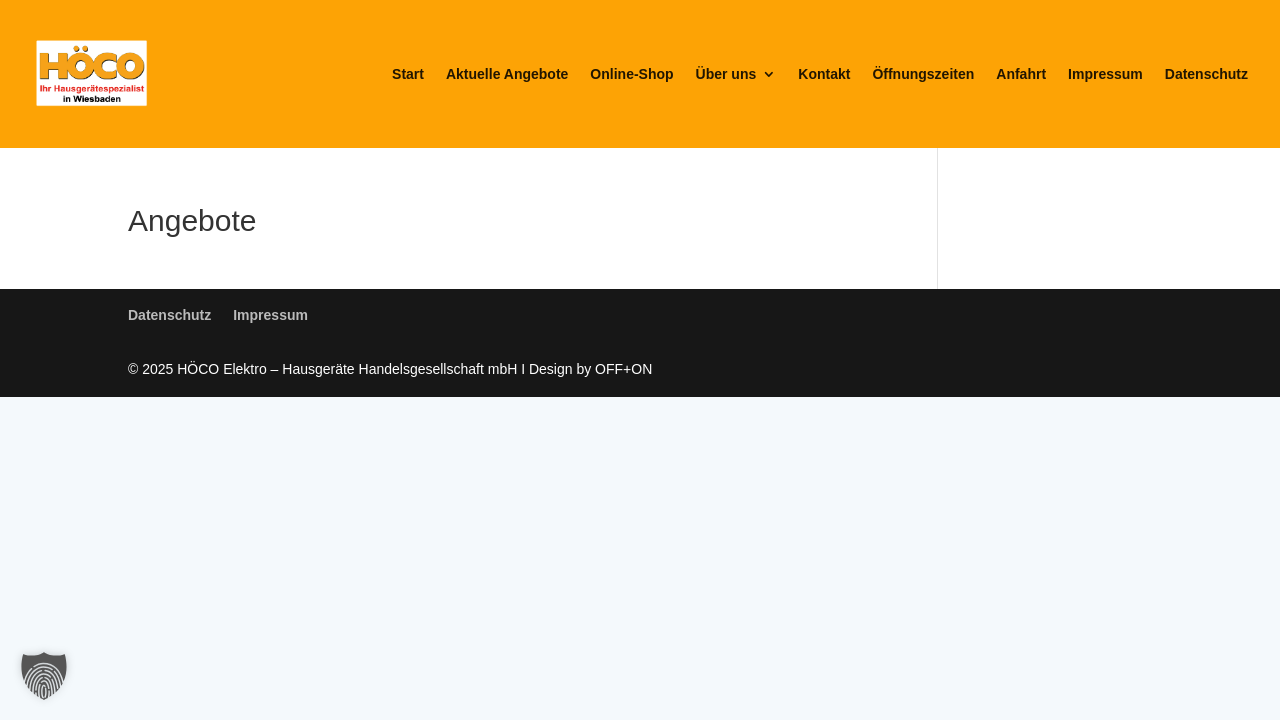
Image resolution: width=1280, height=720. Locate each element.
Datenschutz (1206, 74)
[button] (44, 676)
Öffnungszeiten (923, 74)
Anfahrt (1021, 74)
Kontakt (824, 74)
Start (408, 74)
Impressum (1105, 74)
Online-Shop (631, 74)
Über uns (726, 74)
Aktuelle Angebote (507, 74)
